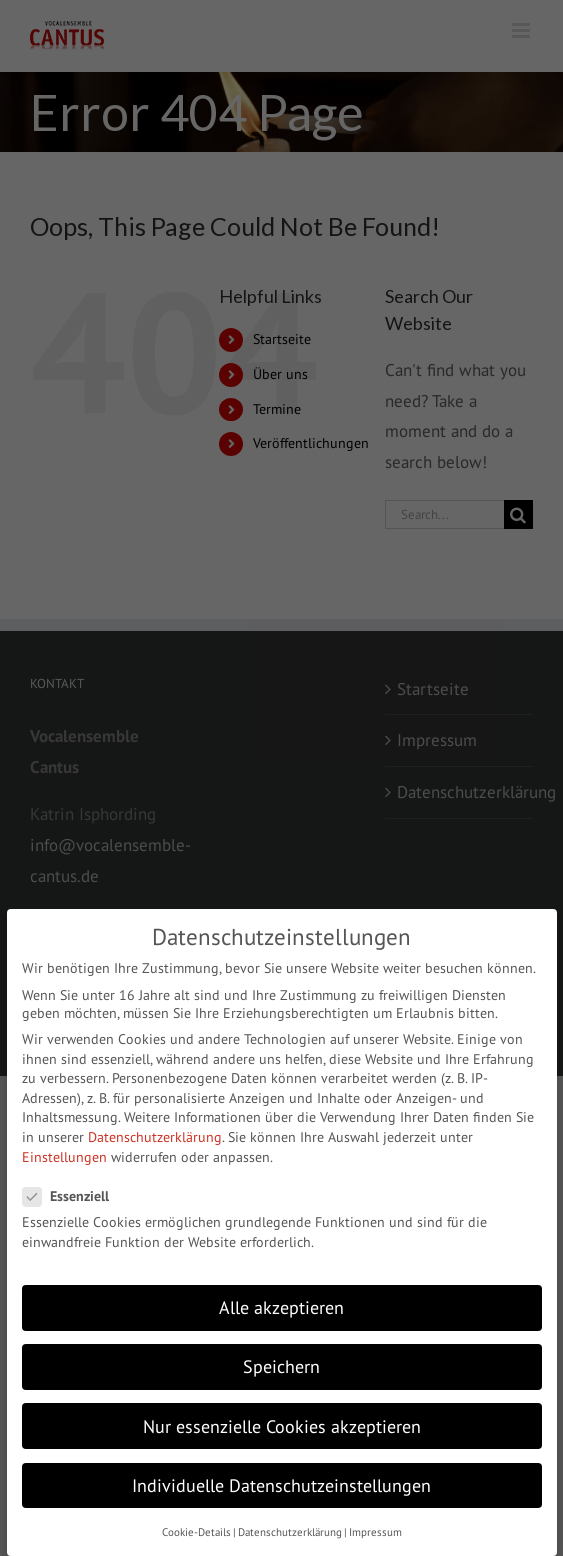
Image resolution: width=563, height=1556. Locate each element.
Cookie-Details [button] (196, 1532)
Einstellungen (64, 1157)
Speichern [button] (281, 1366)
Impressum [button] (375, 1532)
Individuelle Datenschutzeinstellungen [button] (281, 1485)
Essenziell (74, 1196)
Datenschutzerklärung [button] (290, 1532)
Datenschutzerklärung (155, 1137)
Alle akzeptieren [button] (281, 1307)
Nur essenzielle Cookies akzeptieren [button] (282, 1426)
